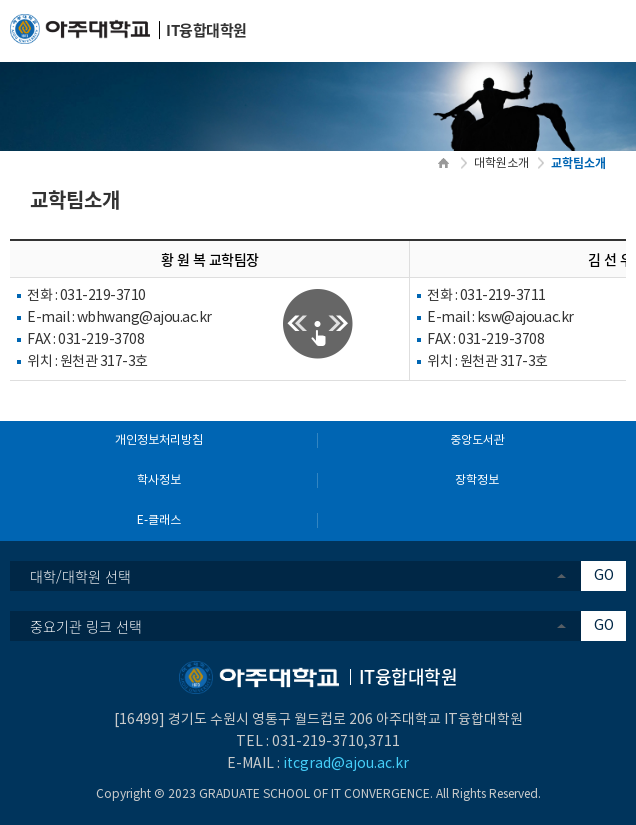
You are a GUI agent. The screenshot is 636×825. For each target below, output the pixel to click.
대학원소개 (501, 163)
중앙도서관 (477, 440)
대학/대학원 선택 (80, 576)
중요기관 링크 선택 (86, 626)
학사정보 (159, 480)
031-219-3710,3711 (336, 742)
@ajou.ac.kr (537, 318)
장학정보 (477, 480)
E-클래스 (159, 520)
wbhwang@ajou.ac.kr (144, 318)
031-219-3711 (503, 296)
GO (604, 576)
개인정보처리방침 (159, 440)
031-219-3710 (103, 296)
